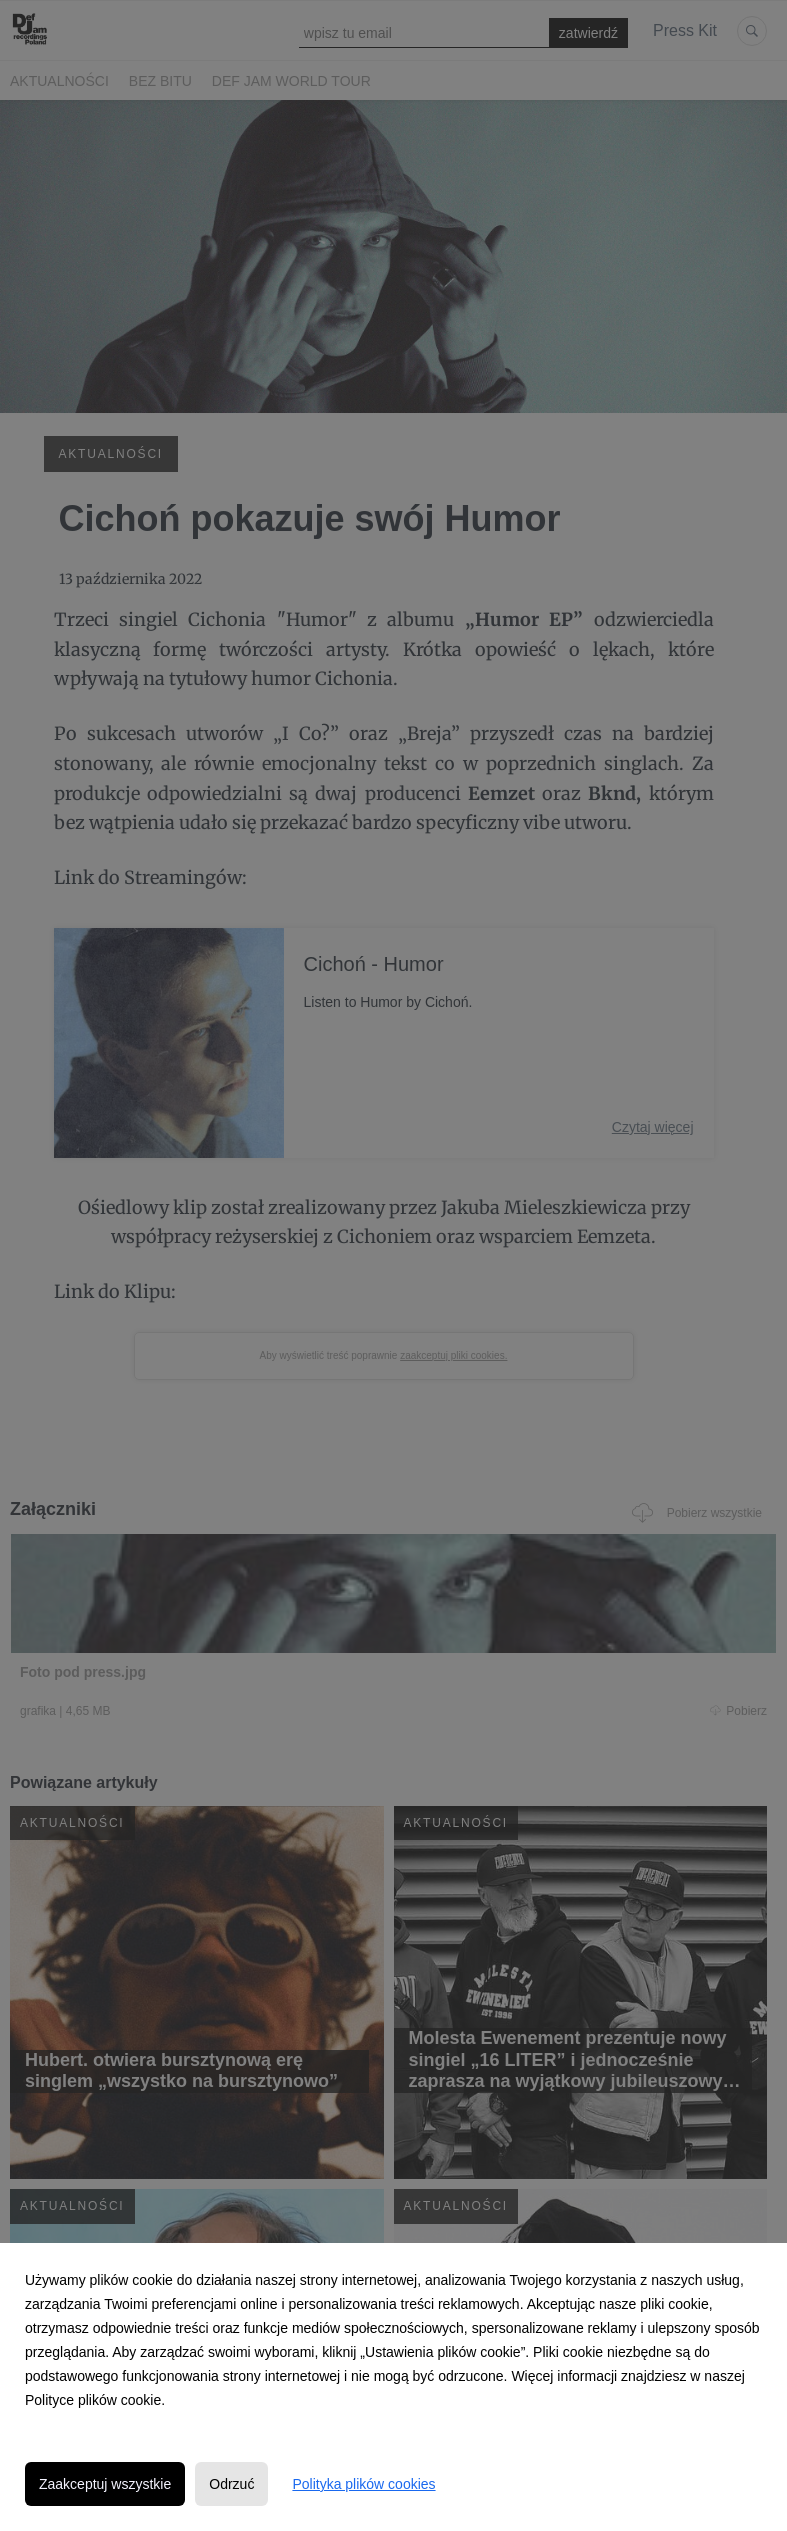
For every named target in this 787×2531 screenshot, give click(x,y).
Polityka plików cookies (363, 2484)
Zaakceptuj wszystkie (105, 2484)
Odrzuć (231, 2484)
